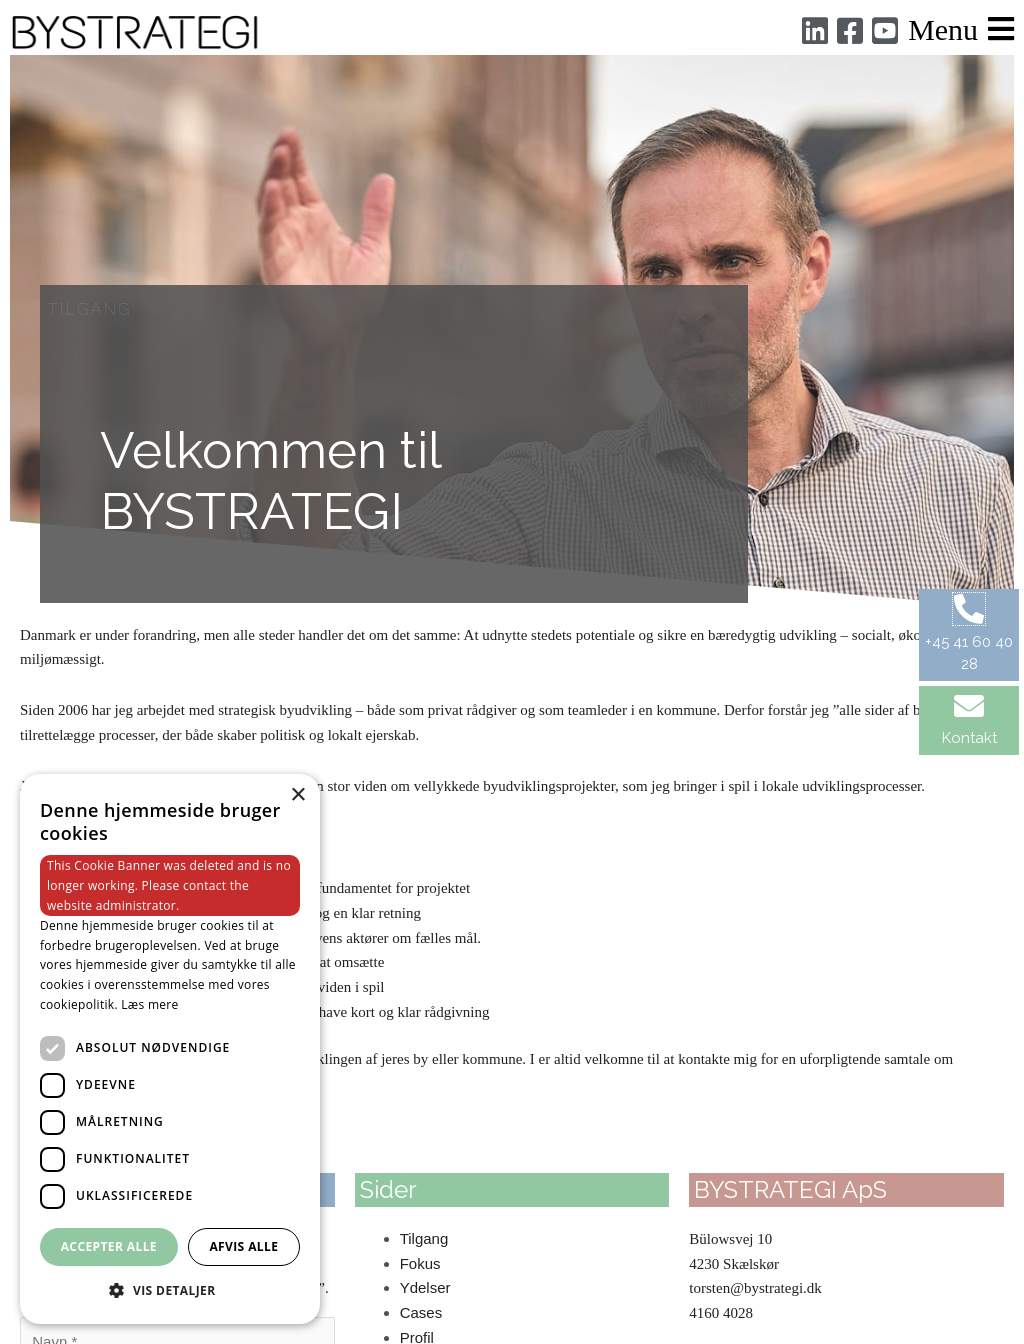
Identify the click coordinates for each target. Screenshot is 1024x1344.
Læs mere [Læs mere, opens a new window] (149, 1004)
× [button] (297, 795)
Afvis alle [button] (243, 1246)
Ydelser (425, 1287)
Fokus (420, 1263)
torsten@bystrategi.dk (755, 1288)
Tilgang (424, 1238)
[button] (170, 1291)
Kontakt (969, 738)
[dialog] (170, 1049)
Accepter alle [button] (109, 1246)
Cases (421, 1312)
